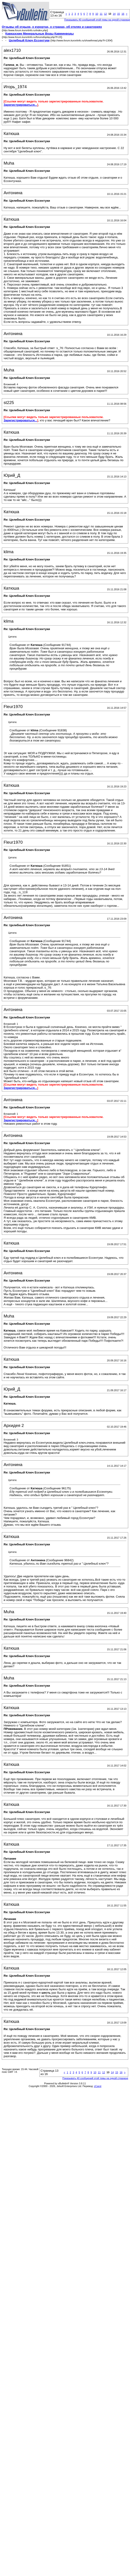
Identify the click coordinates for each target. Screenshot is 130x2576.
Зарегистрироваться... (20, 104)
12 (105, 13)
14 (114, 13)
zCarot (97, 2086)
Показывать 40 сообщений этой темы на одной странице (95, 2078)
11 (101, 13)
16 (122, 13)
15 (118, 13)
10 (96, 13)
